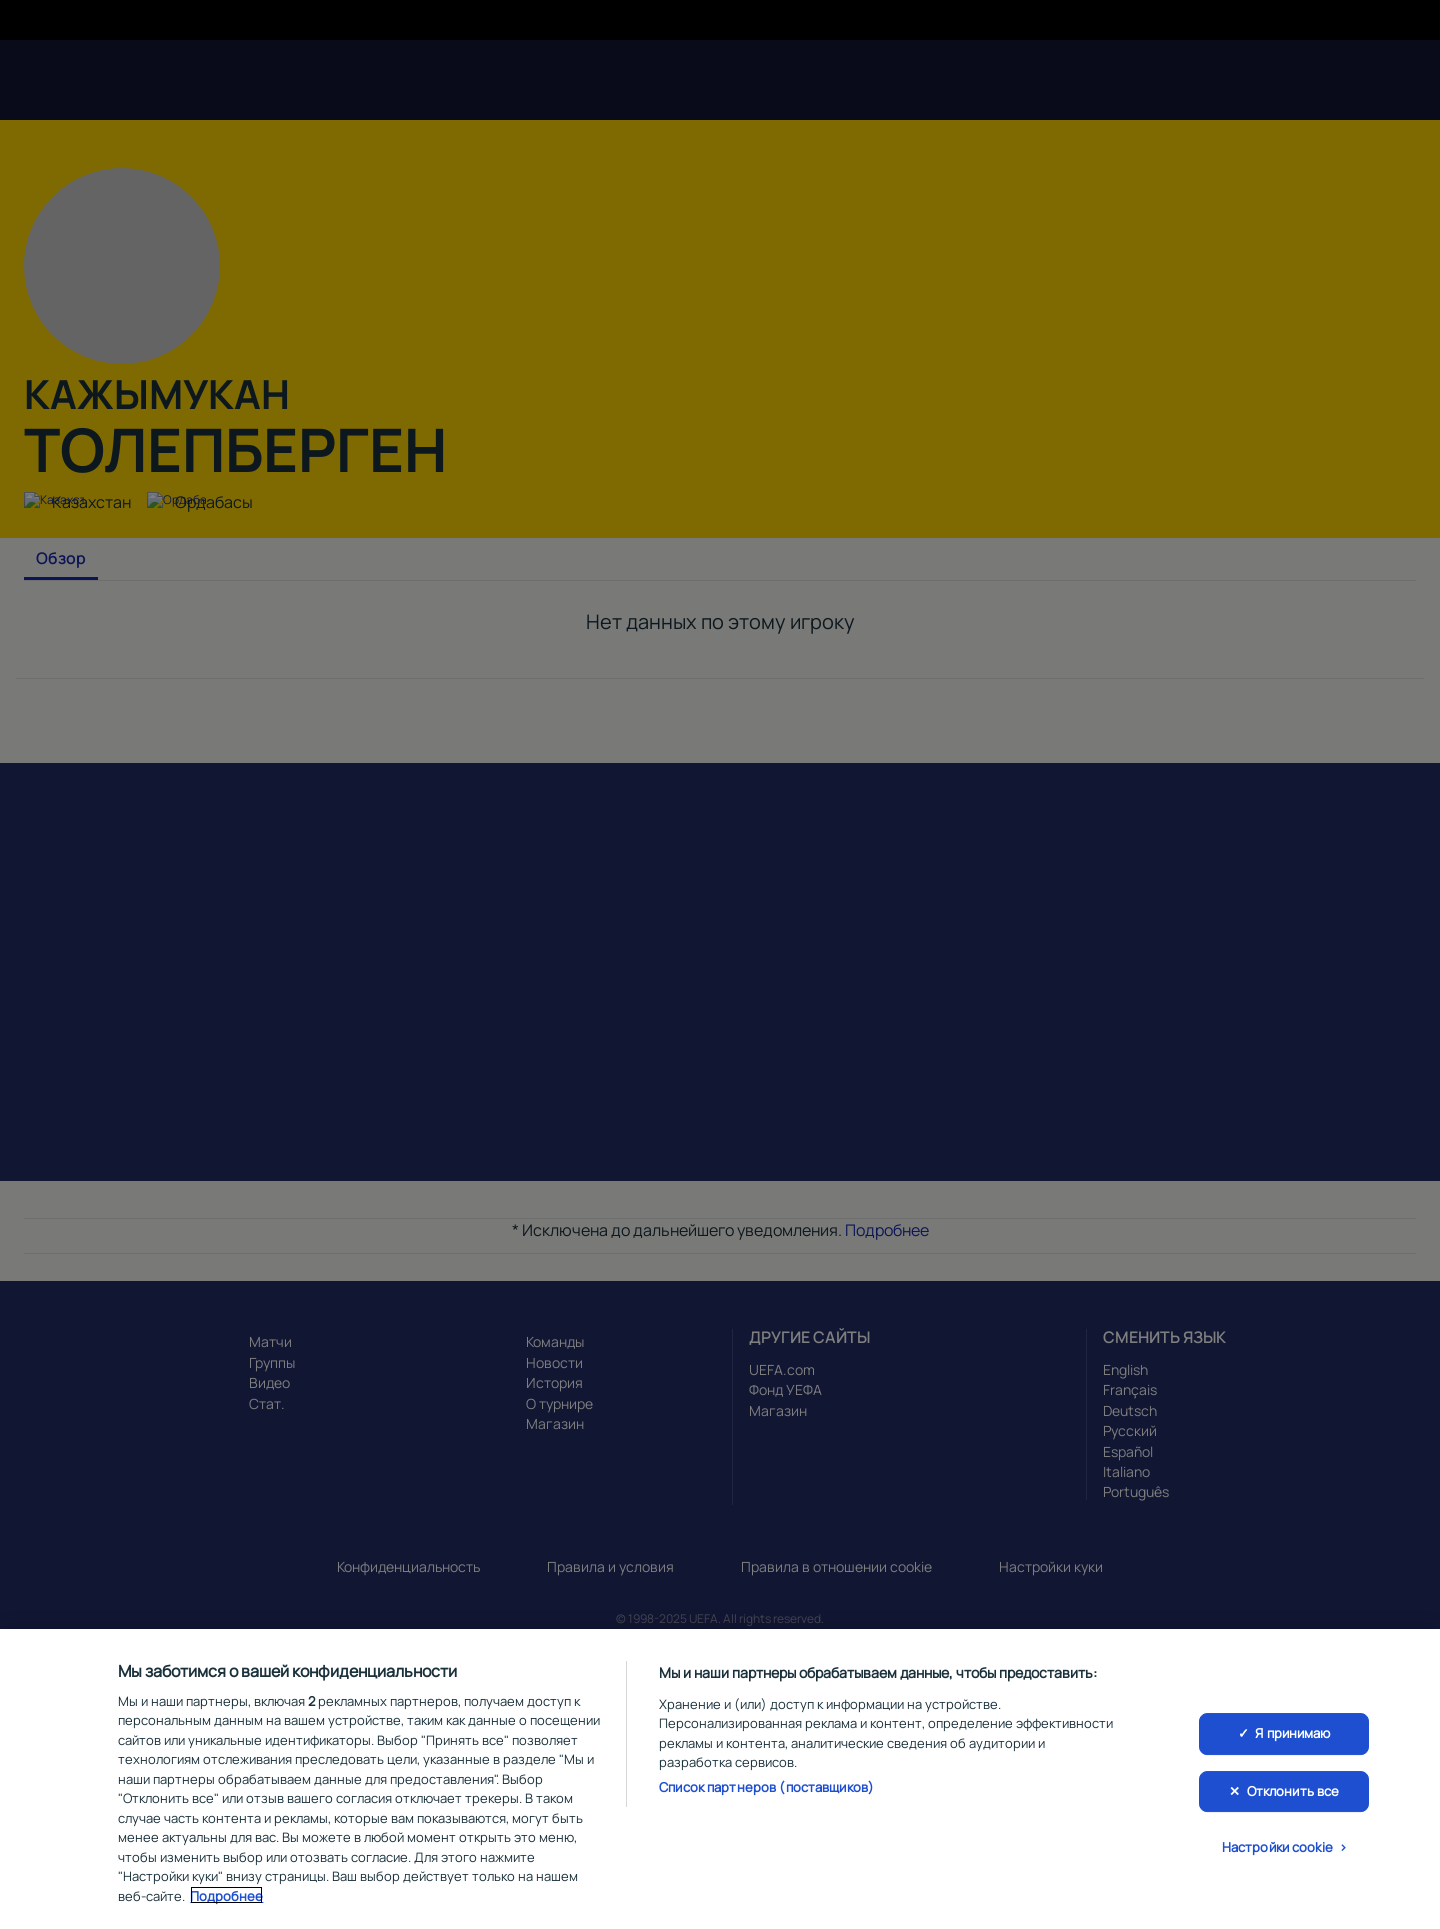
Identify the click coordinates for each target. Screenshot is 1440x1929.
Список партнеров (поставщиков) (766, 1790)
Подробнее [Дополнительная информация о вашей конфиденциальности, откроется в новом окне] (226, 1899)
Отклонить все (1293, 1794)
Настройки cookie (1277, 1851)
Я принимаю (1292, 1736)
